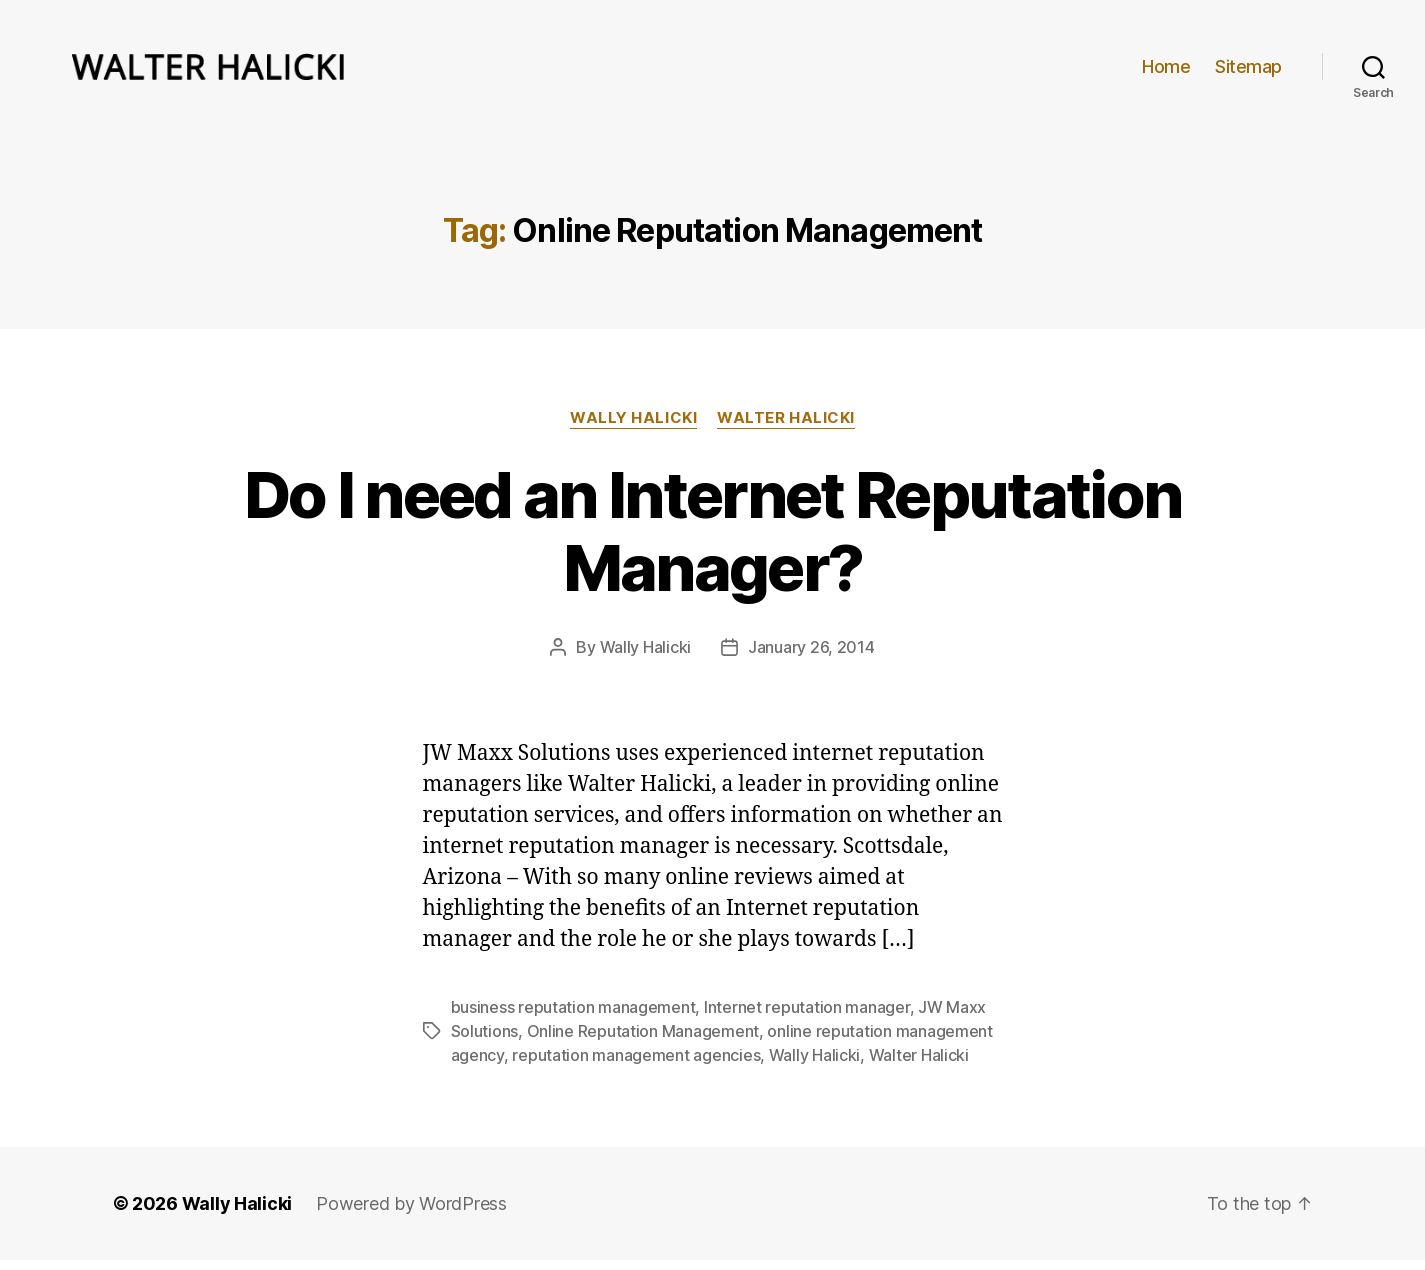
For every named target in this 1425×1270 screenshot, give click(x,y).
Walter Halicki (786, 427)
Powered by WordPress (411, 1213)
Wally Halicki (633, 427)
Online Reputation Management (643, 1041)
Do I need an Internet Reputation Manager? (713, 540)
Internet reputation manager (807, 1017)
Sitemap (1248, 70)
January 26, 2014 (811, 656)
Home (1166, 70)
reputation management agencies (636, 1065)
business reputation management (573, 1017)
